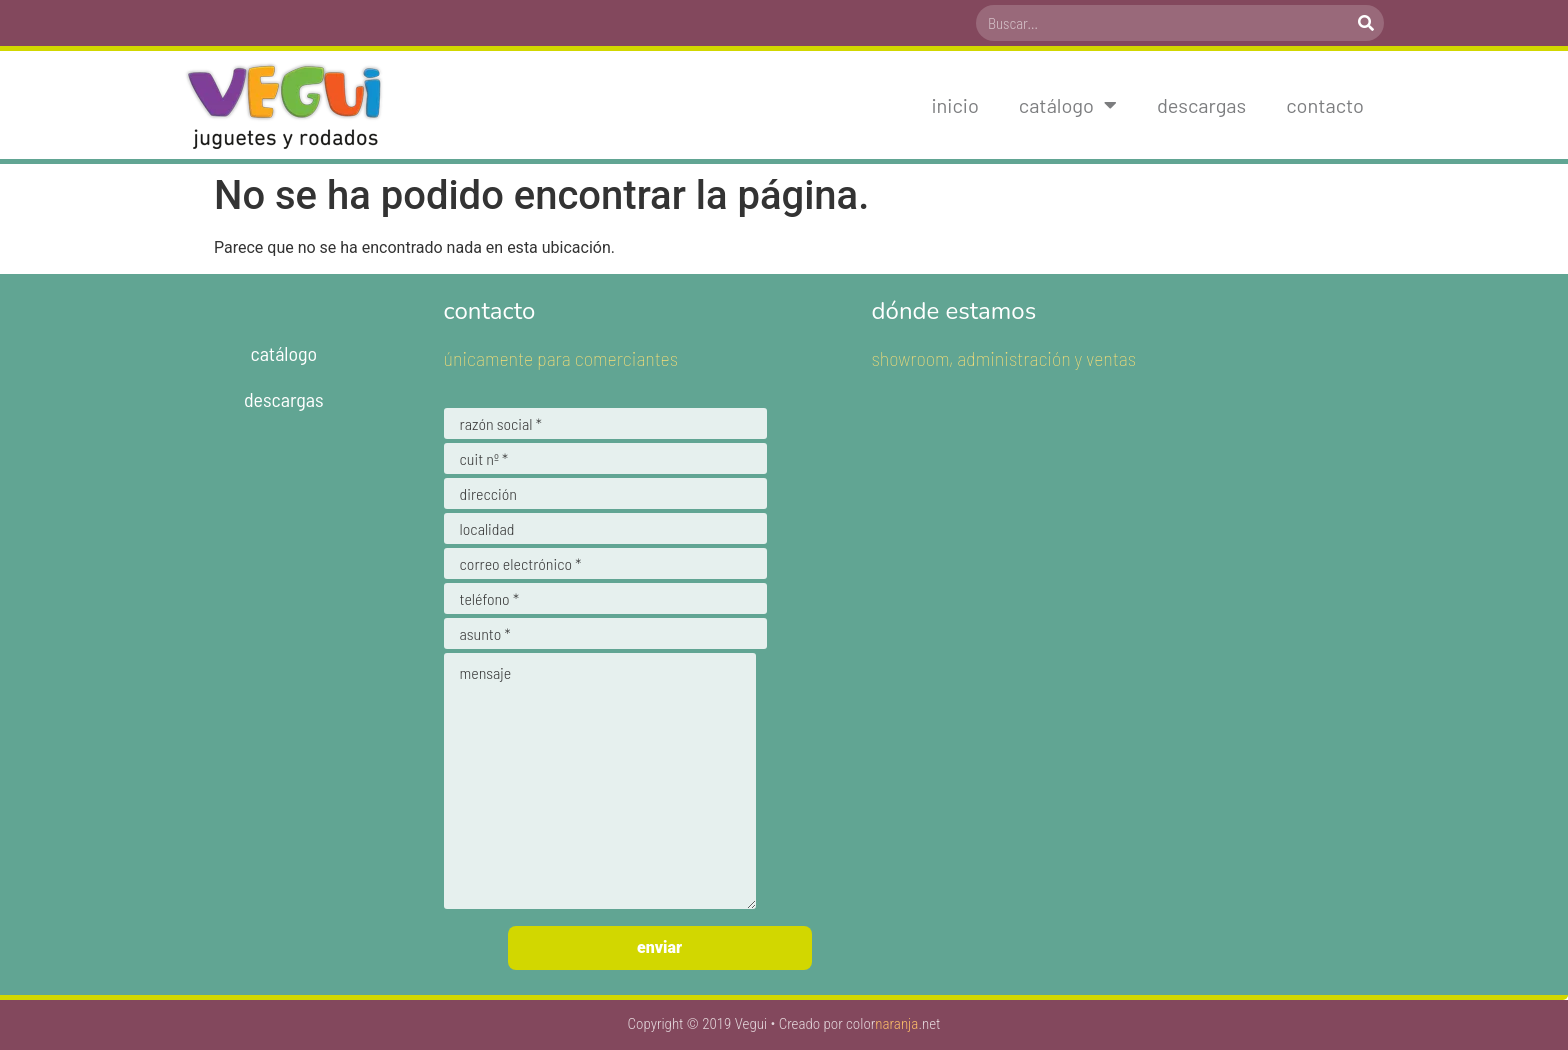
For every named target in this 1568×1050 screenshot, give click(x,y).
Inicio (954, 105)
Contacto (1325, 105)
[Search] (1366, 23)
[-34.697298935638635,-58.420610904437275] (1128, 633)
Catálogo (1068, 105)
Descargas (1201, 105)
